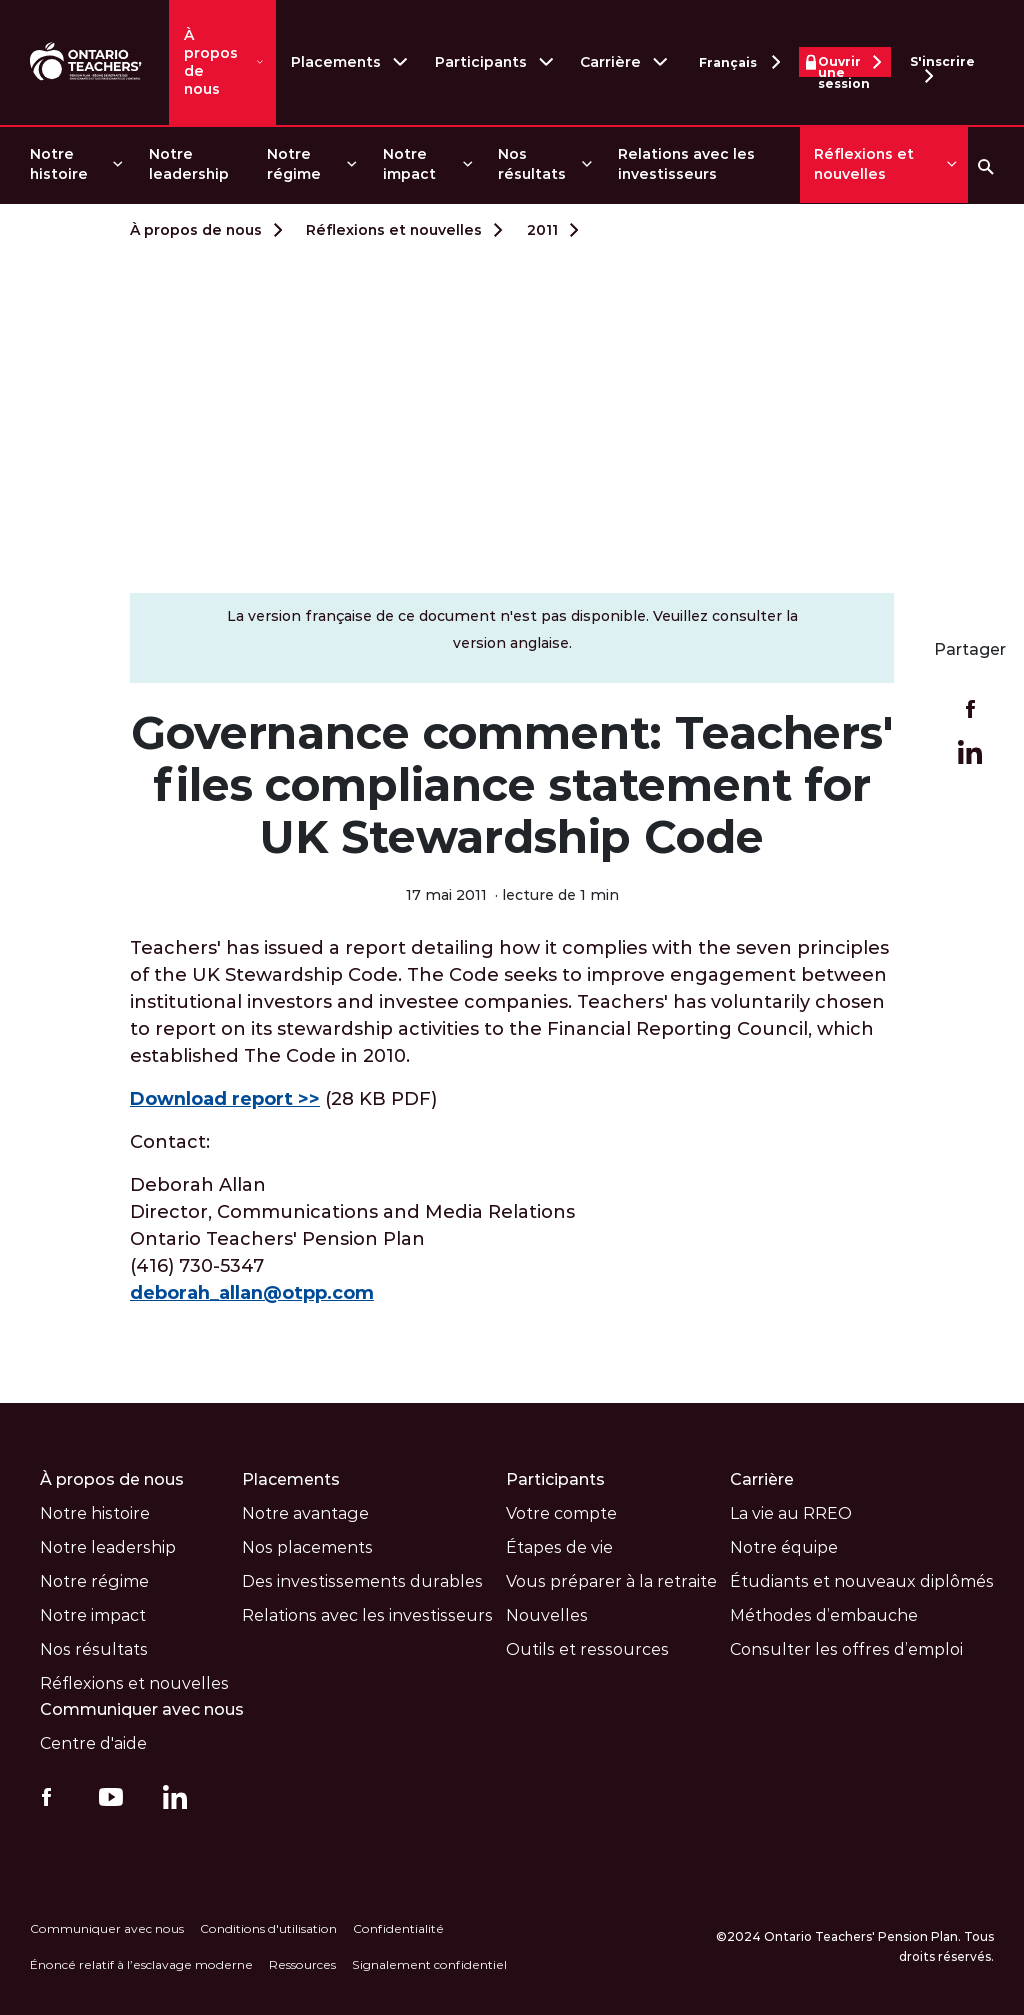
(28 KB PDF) (283, 1099)
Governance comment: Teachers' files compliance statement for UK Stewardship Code (512, 785)
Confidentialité (398, 1928)
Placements (336, 62)
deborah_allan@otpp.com (252, 1293)
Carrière (610, 62)
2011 (542, 230)
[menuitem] (75, 164)
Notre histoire (59, 164)
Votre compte (561, 1513)
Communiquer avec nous (142, 1709)
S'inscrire (942, 65)
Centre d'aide (93, 1743)
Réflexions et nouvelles (864, 164)
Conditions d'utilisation (268, 1928)
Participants (481, 62)
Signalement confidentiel (429, 1964)
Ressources (302, 1964)
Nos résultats (532, 164)
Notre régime (294, 164)
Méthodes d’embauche (824, 1615)
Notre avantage (305, 1513)
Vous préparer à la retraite (611, 1581)
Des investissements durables (362, 1581)
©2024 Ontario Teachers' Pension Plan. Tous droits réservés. (855, 1946)
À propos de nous (211, 62)
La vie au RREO (791, 1513)
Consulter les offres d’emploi (846, 1649)
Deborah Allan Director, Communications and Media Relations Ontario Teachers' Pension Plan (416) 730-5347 (352, 1239)
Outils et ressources (587, 1649)
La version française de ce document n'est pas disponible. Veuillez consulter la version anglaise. (512, 629)
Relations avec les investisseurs (686, 164)
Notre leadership (189, 164)
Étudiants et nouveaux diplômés (862, 1581)
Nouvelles (547, 1615)
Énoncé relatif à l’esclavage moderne (141, 1964)
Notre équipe (784, 1547)
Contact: (170, 1142)
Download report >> (225, 1099)
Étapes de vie (559, 1547)
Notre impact (409, 164)
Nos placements (307, 1547)
